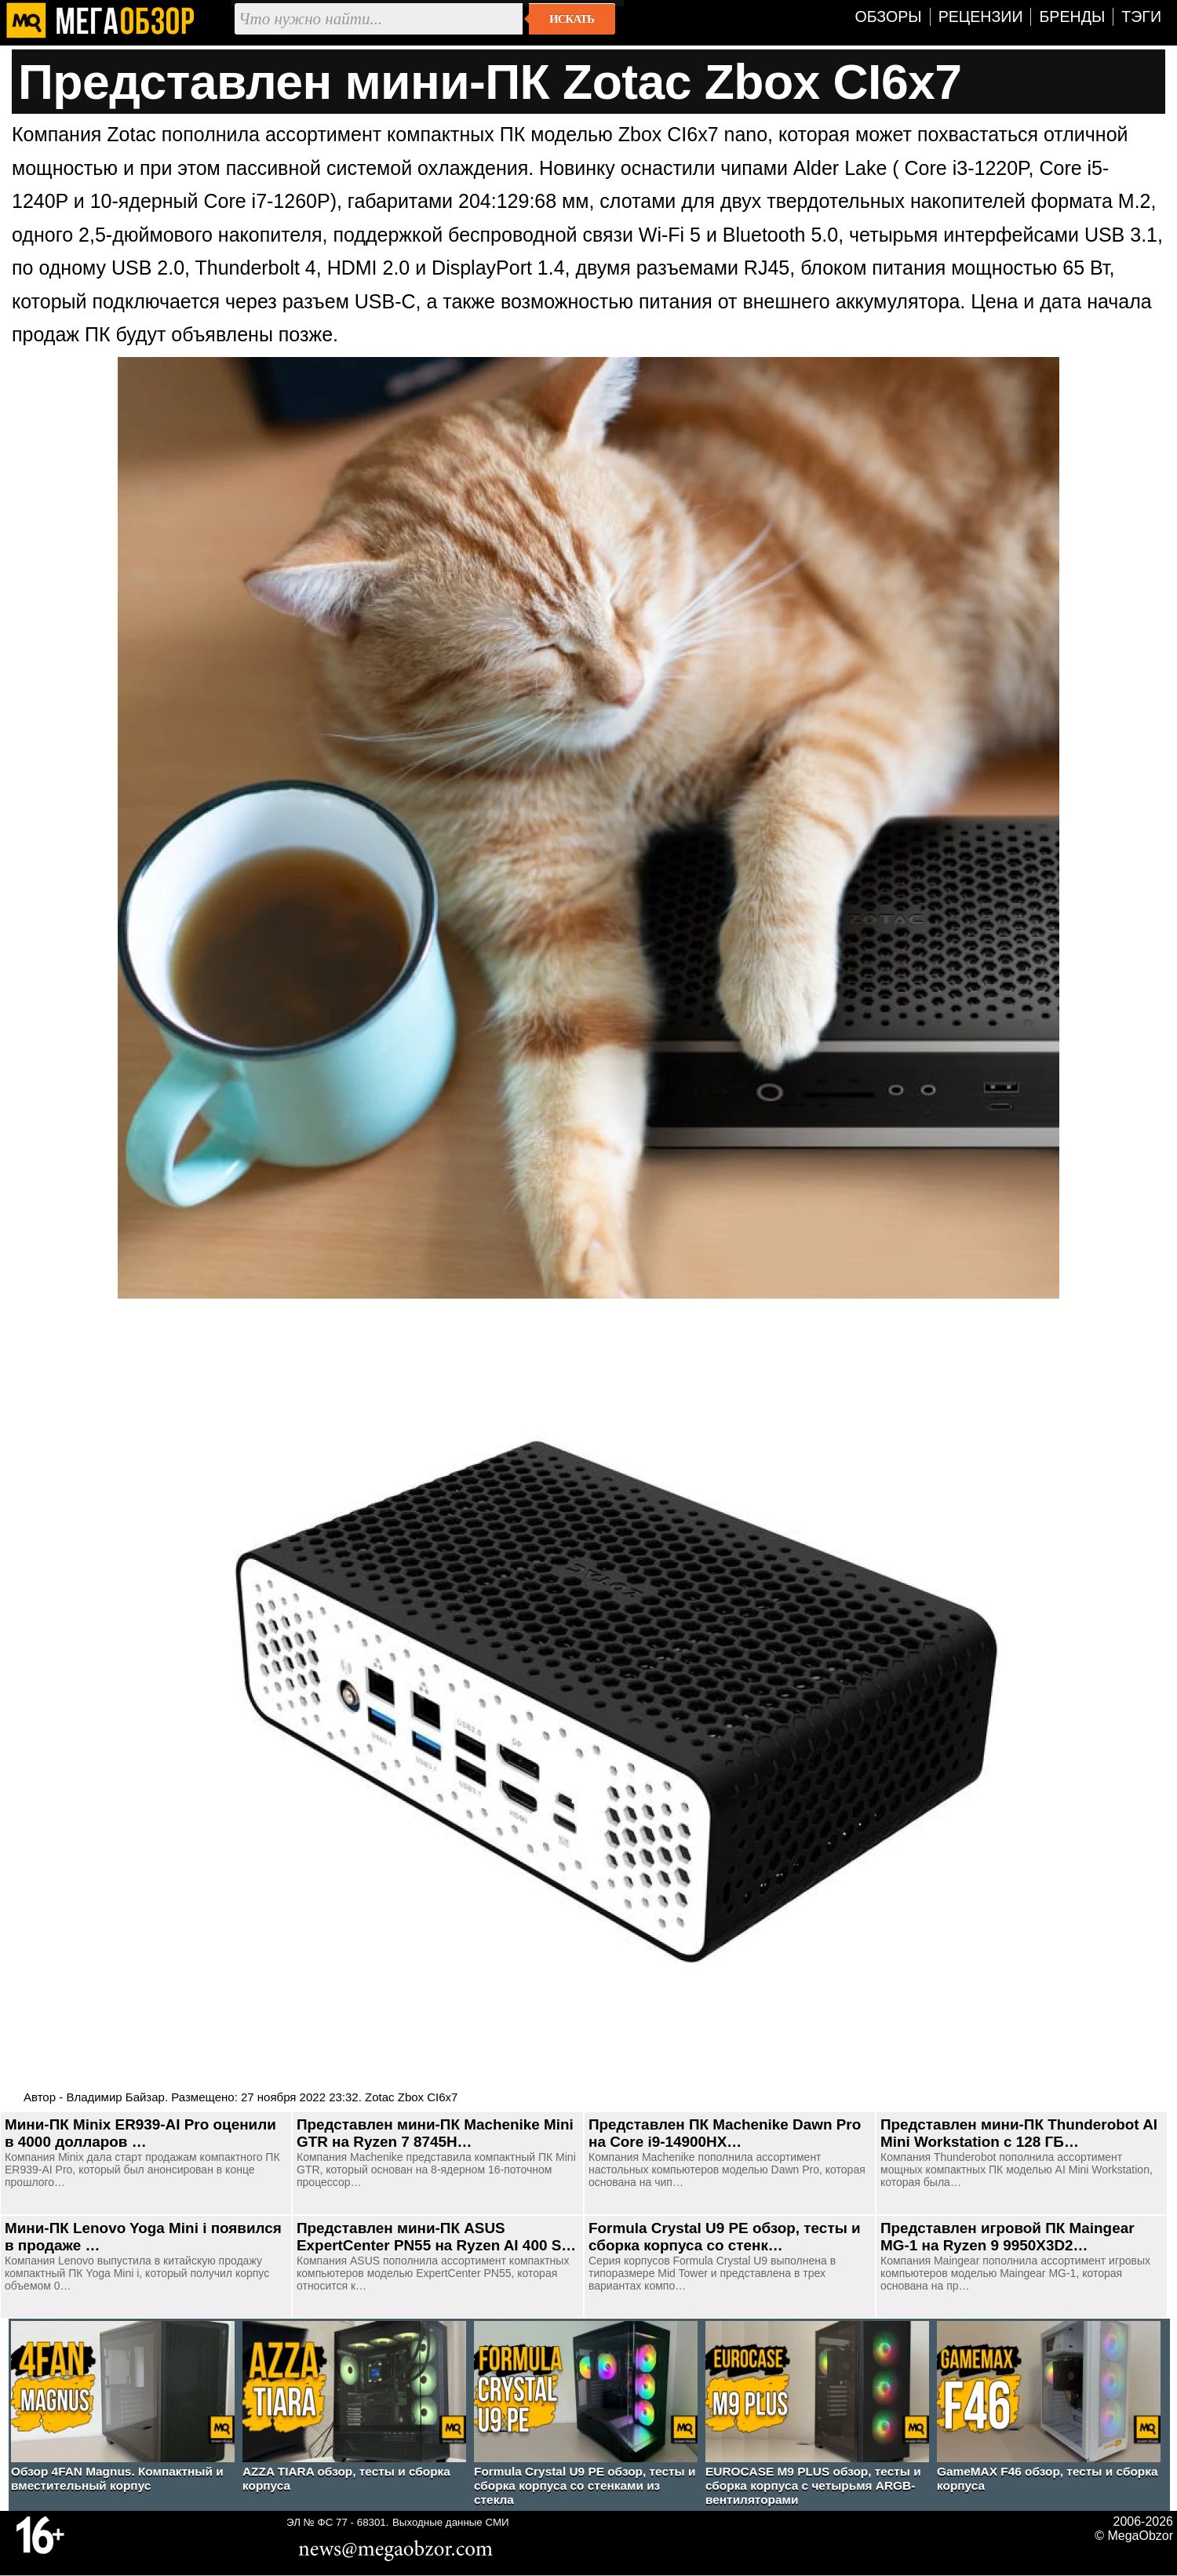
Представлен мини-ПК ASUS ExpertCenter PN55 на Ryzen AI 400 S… (436, 2237)
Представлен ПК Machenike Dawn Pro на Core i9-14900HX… (724, 2133)
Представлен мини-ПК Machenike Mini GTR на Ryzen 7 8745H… (435, 2133)
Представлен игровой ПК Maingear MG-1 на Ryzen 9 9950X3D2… (1007, 2237)
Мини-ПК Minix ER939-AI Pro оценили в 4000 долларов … (140, 2133)
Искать (571, 19)
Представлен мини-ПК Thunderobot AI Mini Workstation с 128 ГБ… (1018, 2133)
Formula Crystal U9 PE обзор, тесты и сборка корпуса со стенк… (724, 2237)
